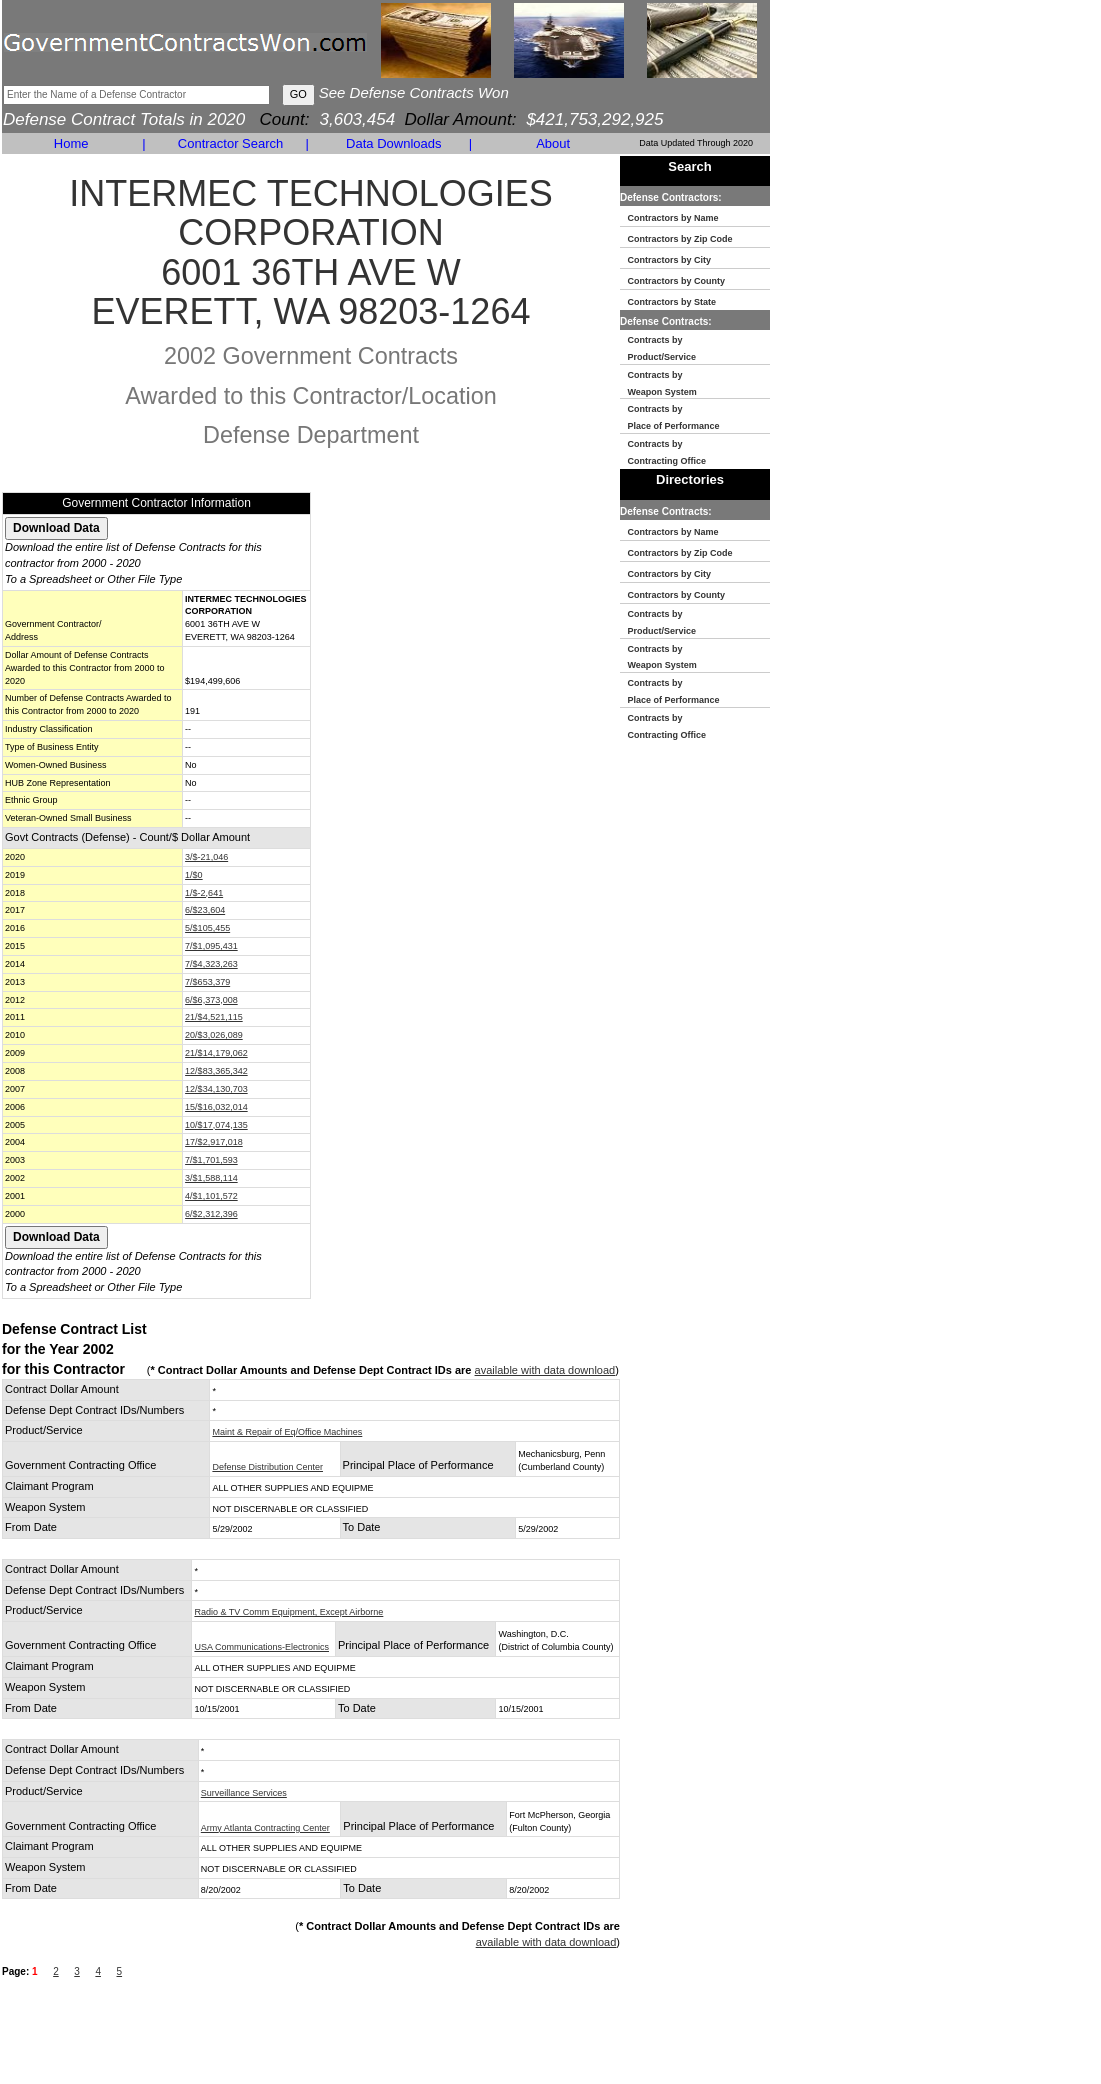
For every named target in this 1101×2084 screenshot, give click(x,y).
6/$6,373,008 (211, 1000)
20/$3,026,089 (214, 1035)
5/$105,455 (207, 928)
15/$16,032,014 (216, 1107)
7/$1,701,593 (211, 1160)
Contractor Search (231, 143)
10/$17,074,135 (216, 1125)
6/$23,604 (205, 910)
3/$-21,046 (206, 857)
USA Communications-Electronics (261, 1647)
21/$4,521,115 (214, 1017)
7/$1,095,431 (211, 946)
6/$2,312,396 (211, 1214)
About (553, 143)
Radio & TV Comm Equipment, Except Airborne (288, 1612)
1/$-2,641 (204, 893)
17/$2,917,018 (214, 1142)
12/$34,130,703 (216, 1089)
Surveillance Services (244, 1793)
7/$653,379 (207, 982)
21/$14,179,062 (216, 1053)
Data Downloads (393, 143)
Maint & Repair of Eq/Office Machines (287, 1432)
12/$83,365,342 (216, 1071)
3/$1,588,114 (211, 1178)
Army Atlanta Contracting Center (265, 1828)
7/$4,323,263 (211, 964)
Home (71, 143)
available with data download (545, 1370)
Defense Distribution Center (267, 1467)
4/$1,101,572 (211, 1196)
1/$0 (194, 875)
